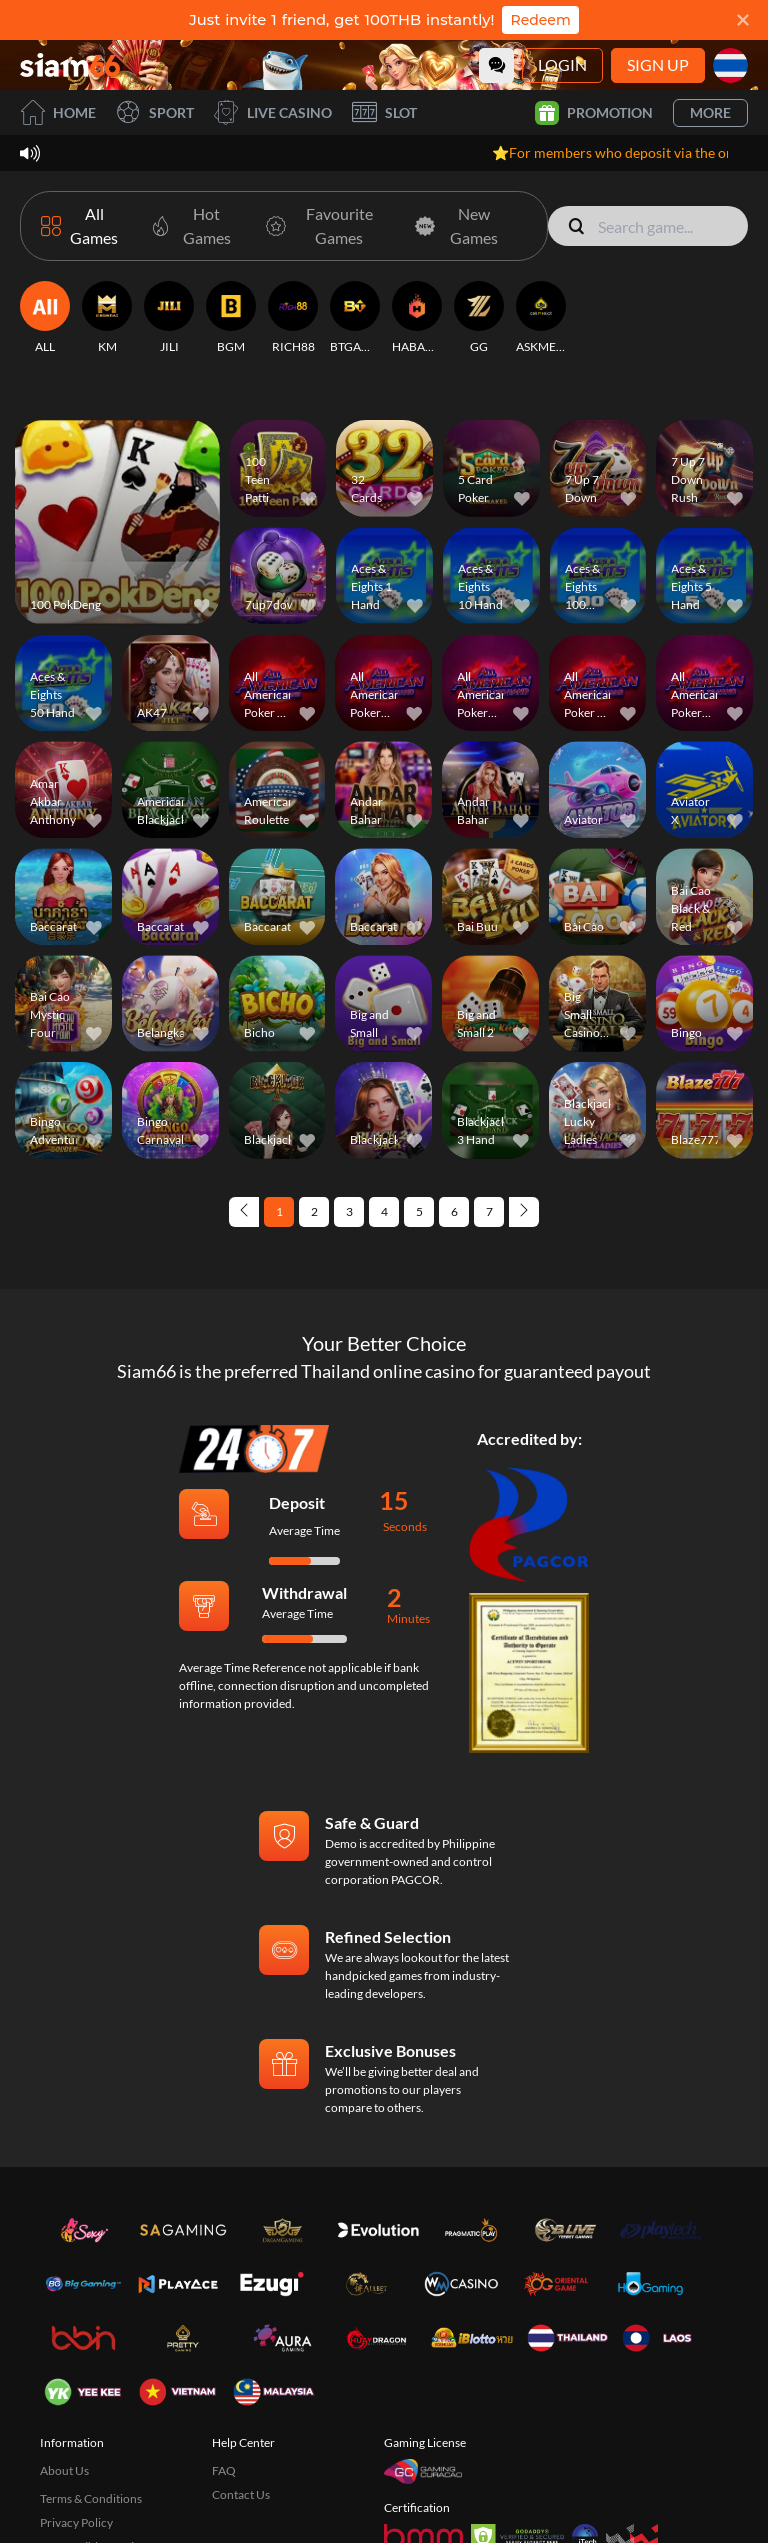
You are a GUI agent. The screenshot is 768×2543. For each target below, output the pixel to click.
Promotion (594, 113)
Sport (155, 112)
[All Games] (82, 226)
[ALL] (45, 318)
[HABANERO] (417, 318)
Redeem (540, 20)
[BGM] (231, 318)
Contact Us (241, 2494)
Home (58, 112)
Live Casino (273, 112)
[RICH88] (293, 318)
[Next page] (524, 1212)
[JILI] (169, 318)
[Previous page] (244, 1212)
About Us (64, 2470)
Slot (384, 112)
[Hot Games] (190, 226)
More (710, 112)
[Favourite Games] (323, 226)
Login (562, 64)
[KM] (107, 318)
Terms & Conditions (91, 2498)
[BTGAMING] (355, 318)
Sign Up (658, 64)
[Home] (70, 65)
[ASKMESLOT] (541, 318)
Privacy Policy (76, 2522)
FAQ (224, 2470)
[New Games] (457, 226)
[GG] (479, 318)
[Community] (496, 65)
